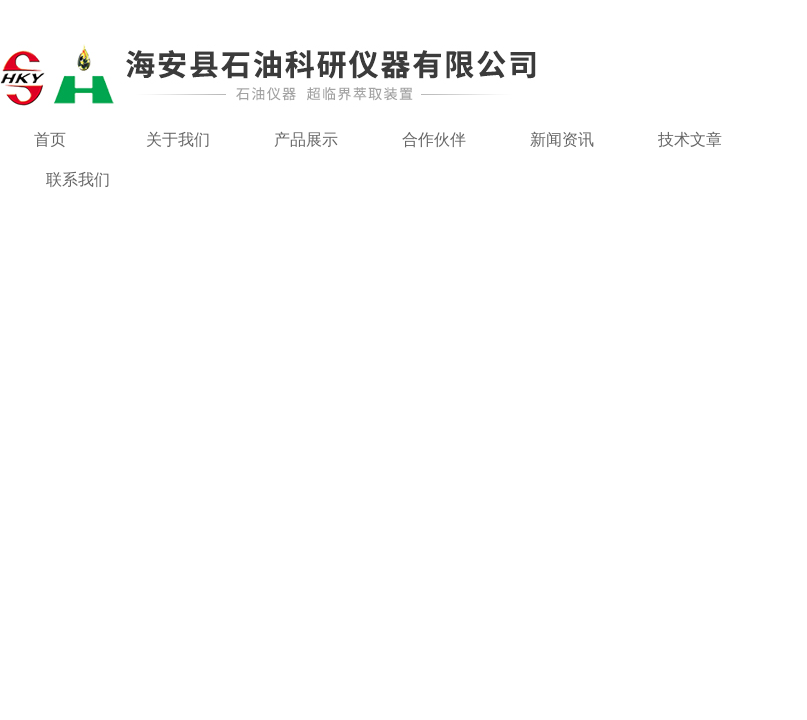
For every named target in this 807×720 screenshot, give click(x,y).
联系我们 (78, 179)
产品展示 (306, 139)
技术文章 (690, 139)
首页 (50, 139)
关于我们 (178, 139)
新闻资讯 (562, 139)
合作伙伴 (434, 139)
